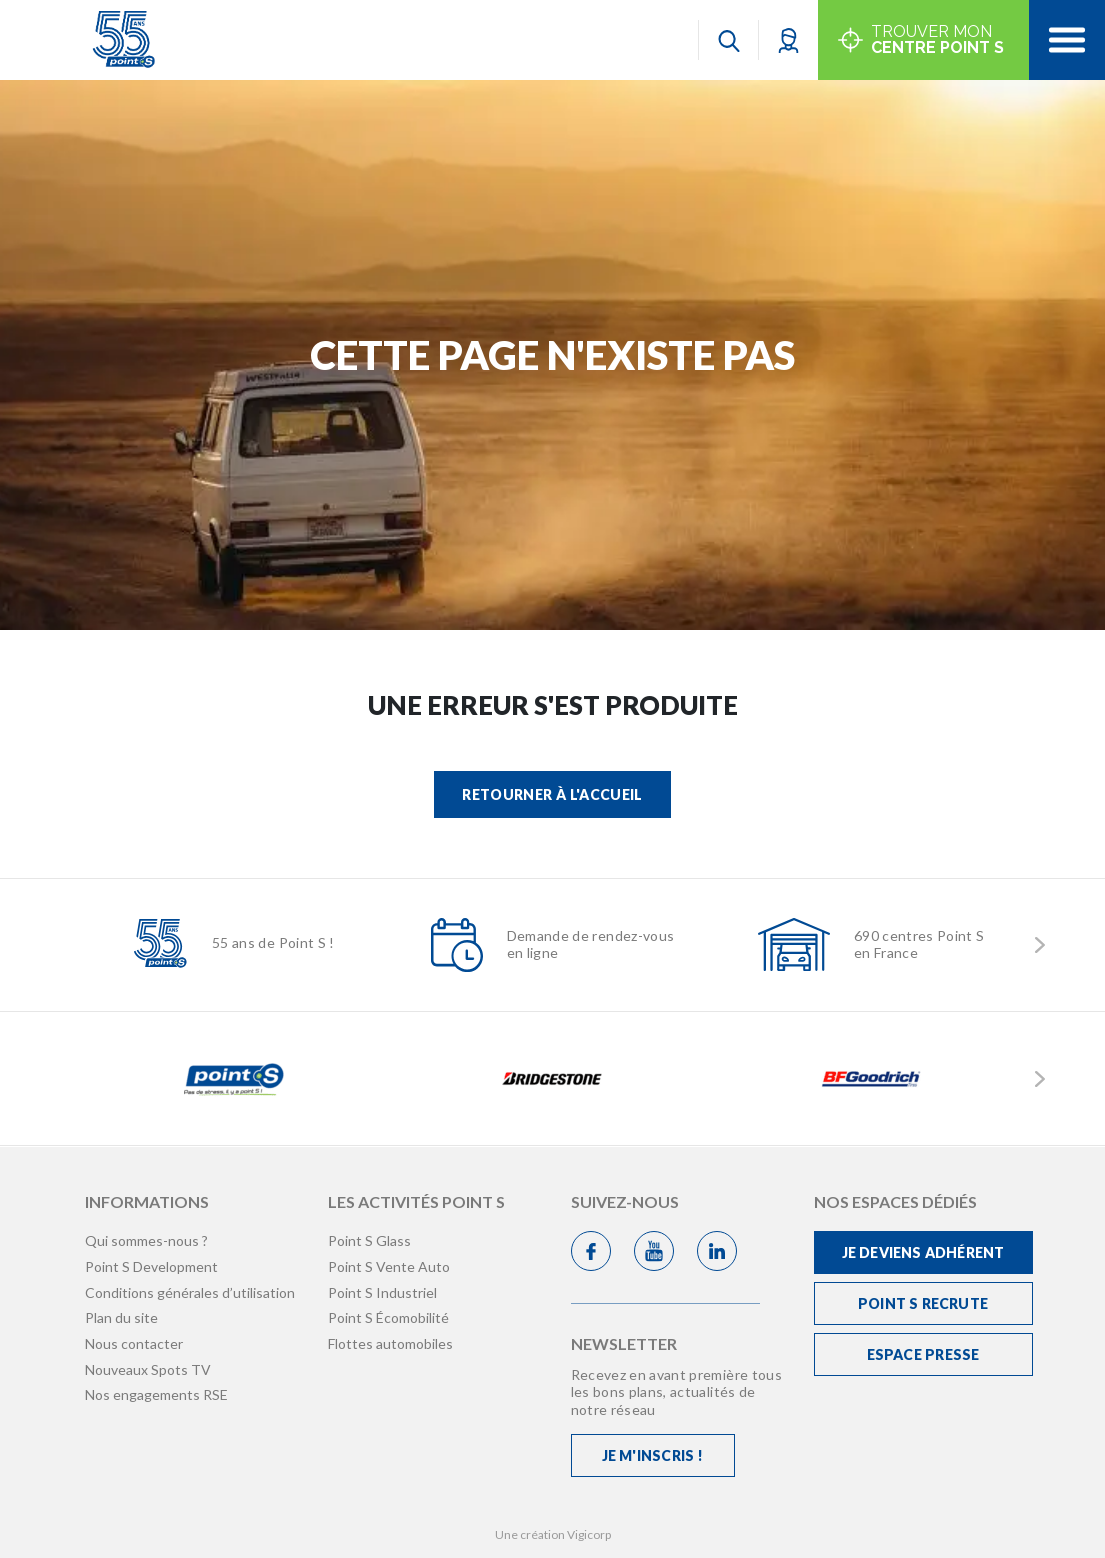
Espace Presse (923, 1354)
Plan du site (121, 1317)
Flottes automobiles (390, 1343)
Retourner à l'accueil (552, 794)
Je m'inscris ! (653, 1455)
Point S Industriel (382, 1292)
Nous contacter (134, 1343)
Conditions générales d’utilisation (190, 1292)
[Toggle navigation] (1067, 40)
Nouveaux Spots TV (148, 1369)
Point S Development (151, 1266)
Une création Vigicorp (553, 1534)
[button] (788, 39)
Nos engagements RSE (156, 1394)
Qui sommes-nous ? (146, 1240)
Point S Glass (369, 1240)
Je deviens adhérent (923, 1252)
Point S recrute (923, 1303)
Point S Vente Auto (389, 1266)
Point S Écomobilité (388, 1317)
